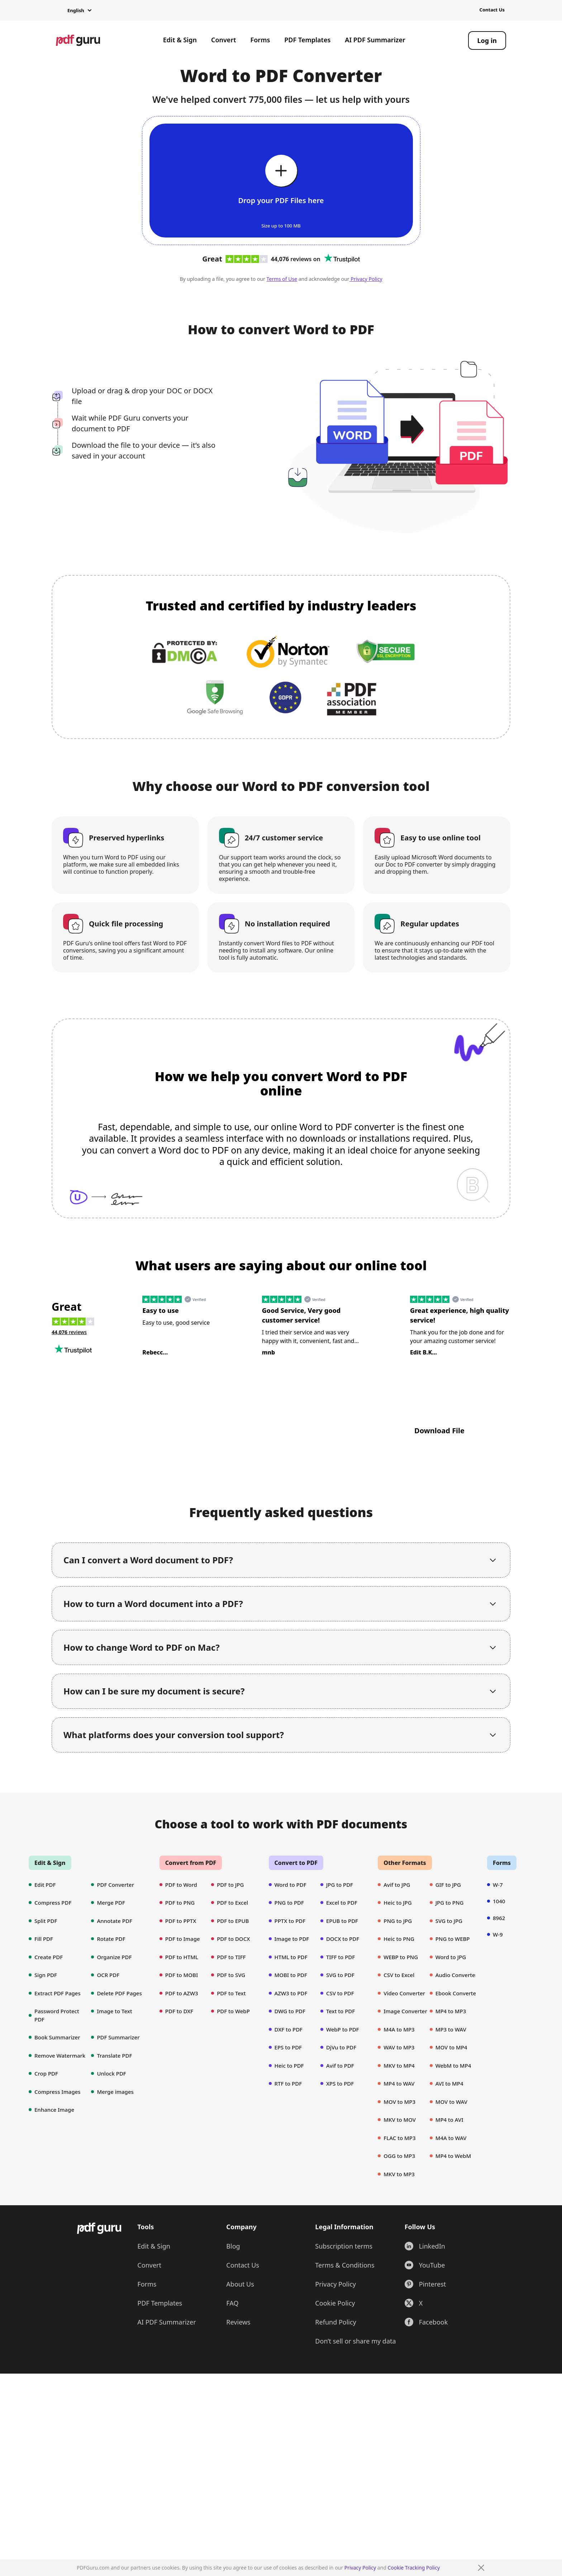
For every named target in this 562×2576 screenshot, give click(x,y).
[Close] (481, 2567)
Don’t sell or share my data (355, 2394)
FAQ (232, 2356)
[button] (73, 10)
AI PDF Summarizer (375, 39)
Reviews (238, 2375)
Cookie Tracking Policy (413, 2567)
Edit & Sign (180, 39)
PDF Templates (307, 39)
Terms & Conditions (344, 2318)
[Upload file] (281, 181)
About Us (240, 2337)
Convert (223, 39)
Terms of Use (281, 278)
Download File (439, 1430)
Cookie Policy (335, 2356)
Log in (487, 40)
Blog (233, 2299)
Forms (260, 39)
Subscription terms (343, 2299)
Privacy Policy (360, 2567)
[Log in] (487, 40)
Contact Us (492, 9)
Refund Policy (335, 2375)
